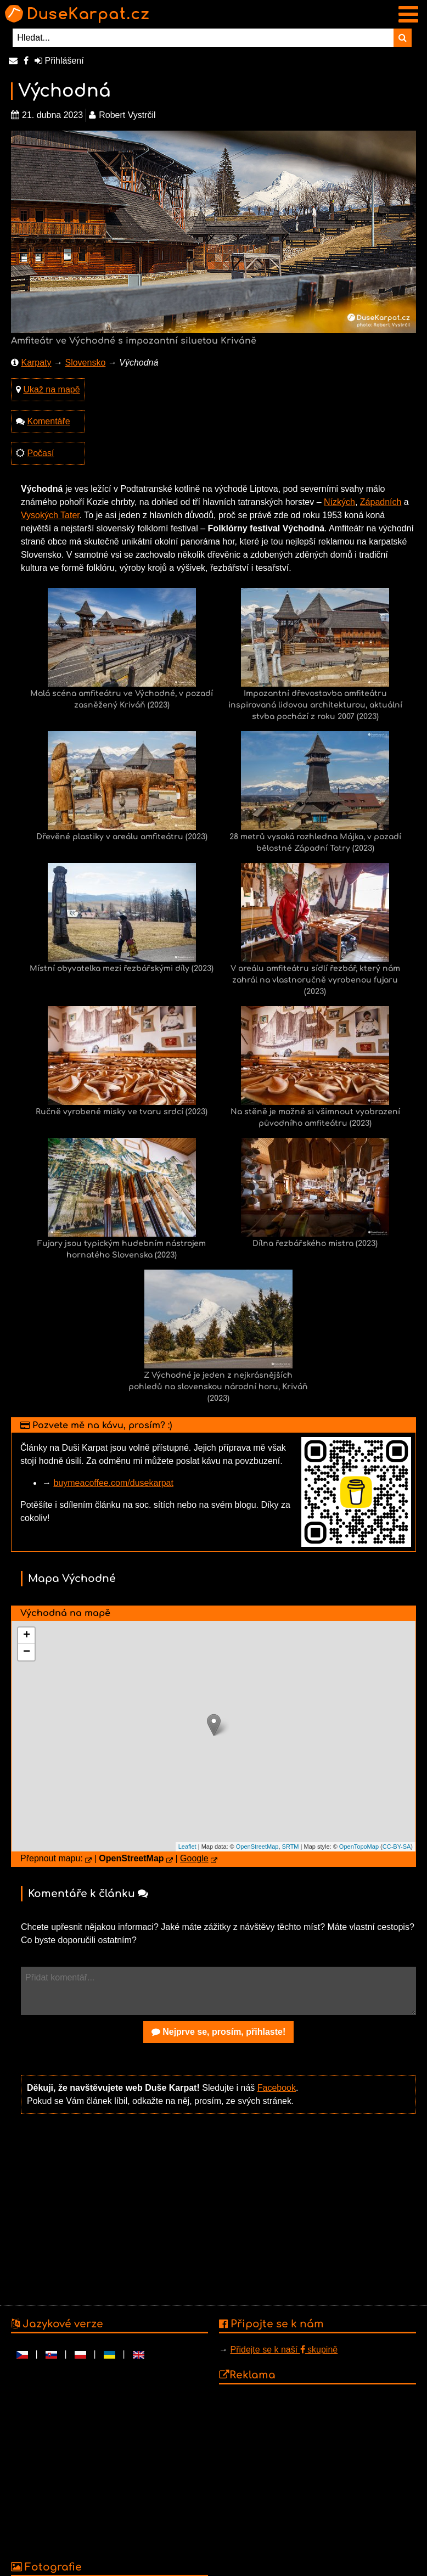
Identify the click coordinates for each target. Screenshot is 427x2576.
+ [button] (26, 1635)
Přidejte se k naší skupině (284, 2349)
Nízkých (339, 502)
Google (194, 1858)
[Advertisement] (218, 2208)
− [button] (26, 1652)
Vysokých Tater (50, 515)
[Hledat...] (203, 38)
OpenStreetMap (257, 1846)
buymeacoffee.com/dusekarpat (113, 1483)
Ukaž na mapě (51, 389)
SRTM (290, 1846)
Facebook (276, 2087)
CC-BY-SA (397, 1846)
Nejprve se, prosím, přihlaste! (218, 2031)
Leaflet (187, 1846)
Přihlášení (59, 60)
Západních (381, 502)
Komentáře (48, 421)
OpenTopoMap (359, 1846)
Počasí (40, 453)
